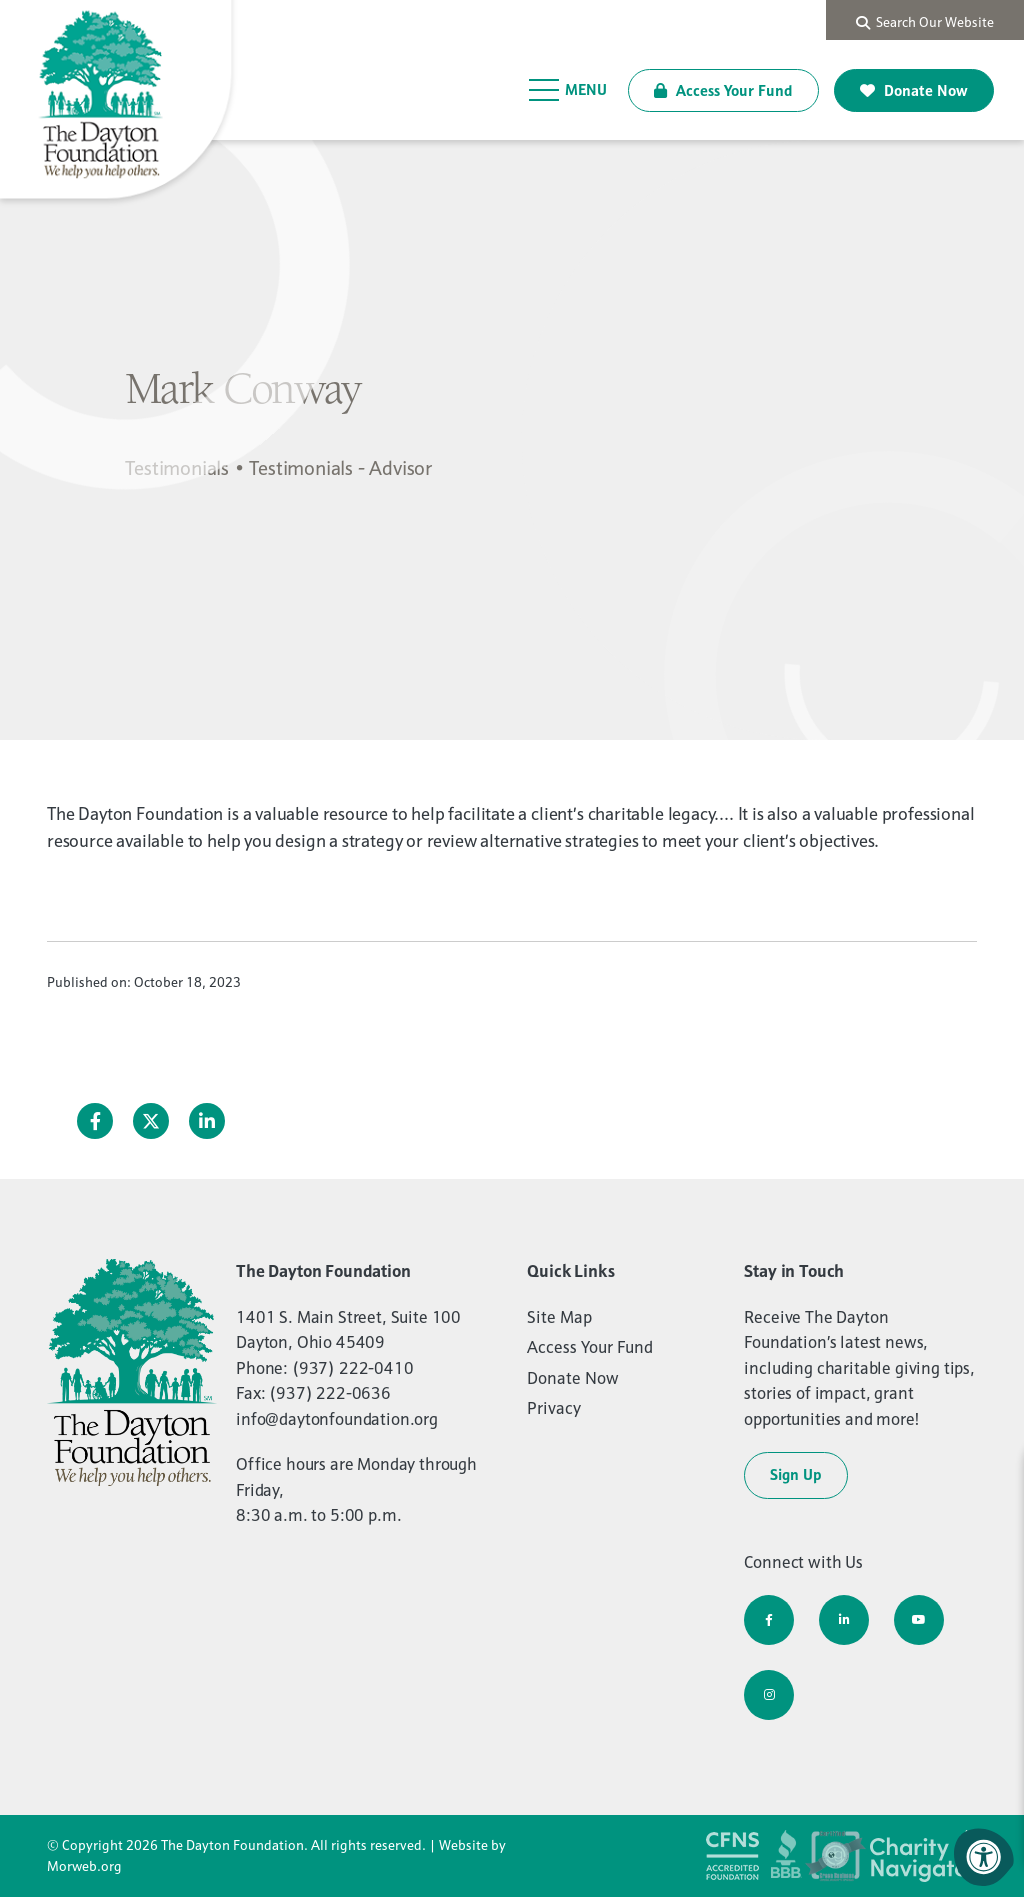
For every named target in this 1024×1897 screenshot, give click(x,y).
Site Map (559, 1317)
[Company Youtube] (919, 1620)
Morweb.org (84, 1866)
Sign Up (796, 1474)
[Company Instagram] (769, 1695)
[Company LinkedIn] (844, 1620)
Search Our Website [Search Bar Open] (925, 22)
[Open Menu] (568, 90)
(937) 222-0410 (353, 1368)
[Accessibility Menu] (984, 1857)
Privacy (554, 1408)
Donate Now (914, 90)
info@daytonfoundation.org (337, 1419)
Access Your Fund (723, 90)
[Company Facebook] (769, 1620)
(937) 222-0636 (330, 1393)
